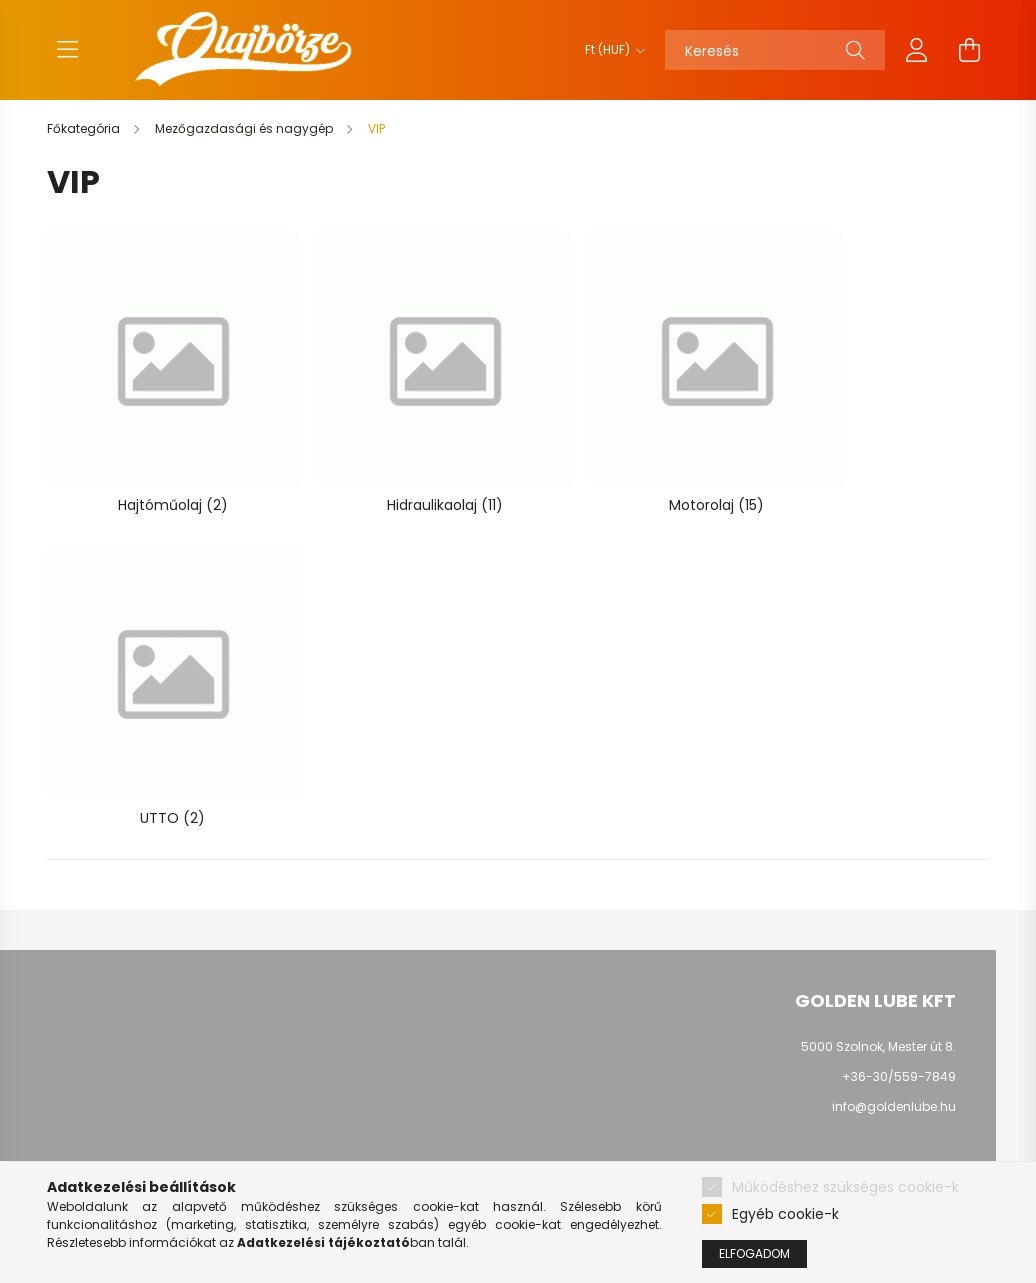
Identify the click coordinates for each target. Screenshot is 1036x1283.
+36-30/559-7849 (899, 907)
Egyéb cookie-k (785, 1214)
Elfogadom (754, 1253)
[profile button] (917, 50)
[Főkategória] (85, 128)
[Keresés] (775, 50)
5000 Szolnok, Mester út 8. (878, 877)
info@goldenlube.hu (894, 937)
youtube (896, 1003)
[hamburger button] (67, 50)
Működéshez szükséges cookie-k (845, 1187)
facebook (856, 1003)
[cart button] (969, 50)
